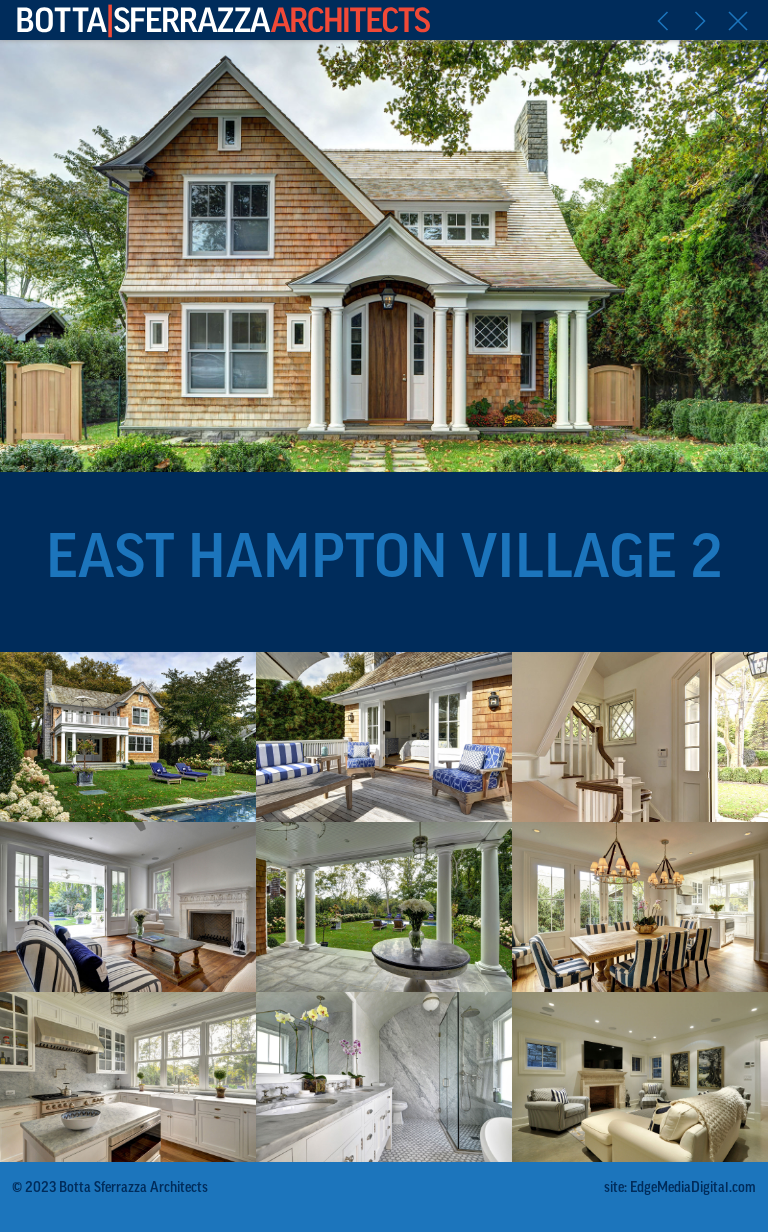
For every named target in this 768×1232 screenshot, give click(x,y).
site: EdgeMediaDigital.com (680, 1189)
